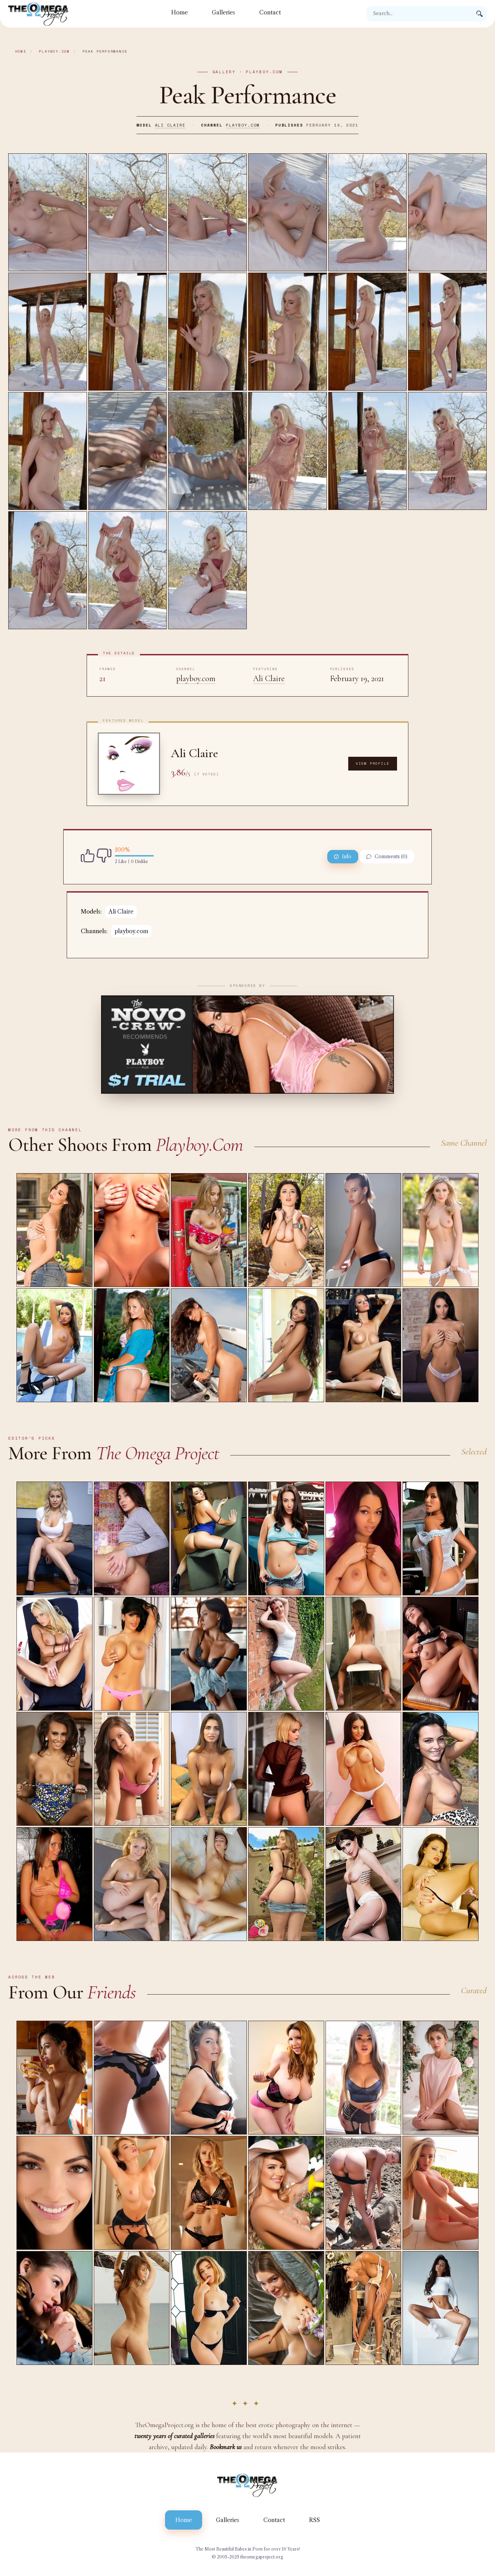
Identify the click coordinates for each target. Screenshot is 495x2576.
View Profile (372, 763)
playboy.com (54, 51)
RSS (314, 2520)
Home (179, 12)
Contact (270, 12)
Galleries (223, 12)
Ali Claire (170, 125)
